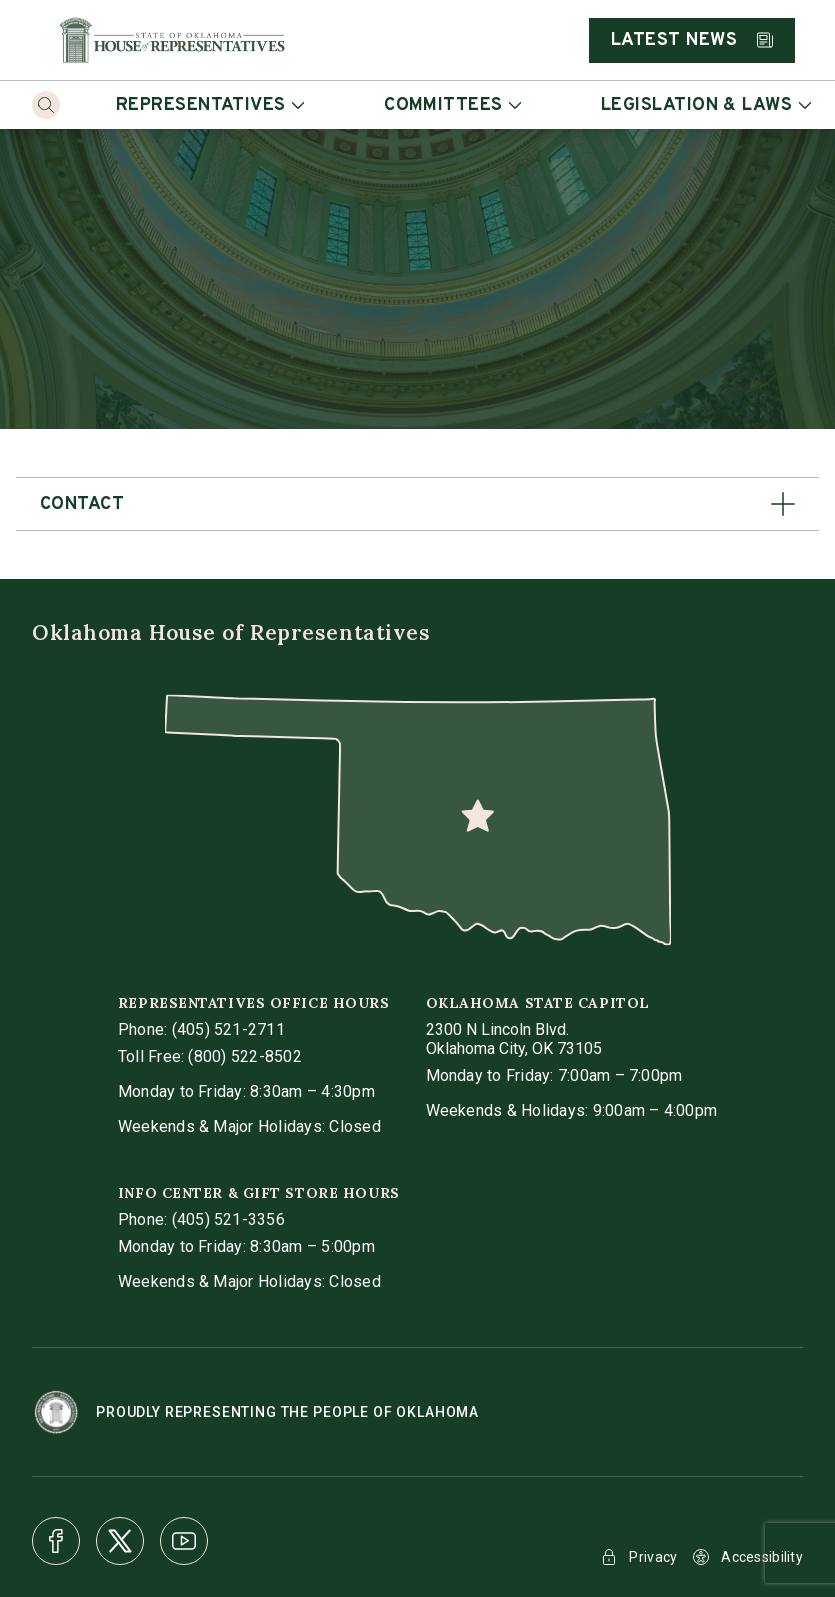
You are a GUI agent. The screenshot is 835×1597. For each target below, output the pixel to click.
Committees (452, 105)
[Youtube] (184, 1541)
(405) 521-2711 (228, 1029)
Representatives (210, 105)
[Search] (46, 105)
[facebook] (56, 1541)
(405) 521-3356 (228, 1219)
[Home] (172, 40)
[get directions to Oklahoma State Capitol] (514, 1039)
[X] (120, 1541)
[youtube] (184, 1541)
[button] (417, 504)
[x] (120, 1541)
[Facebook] (56, 1541)
